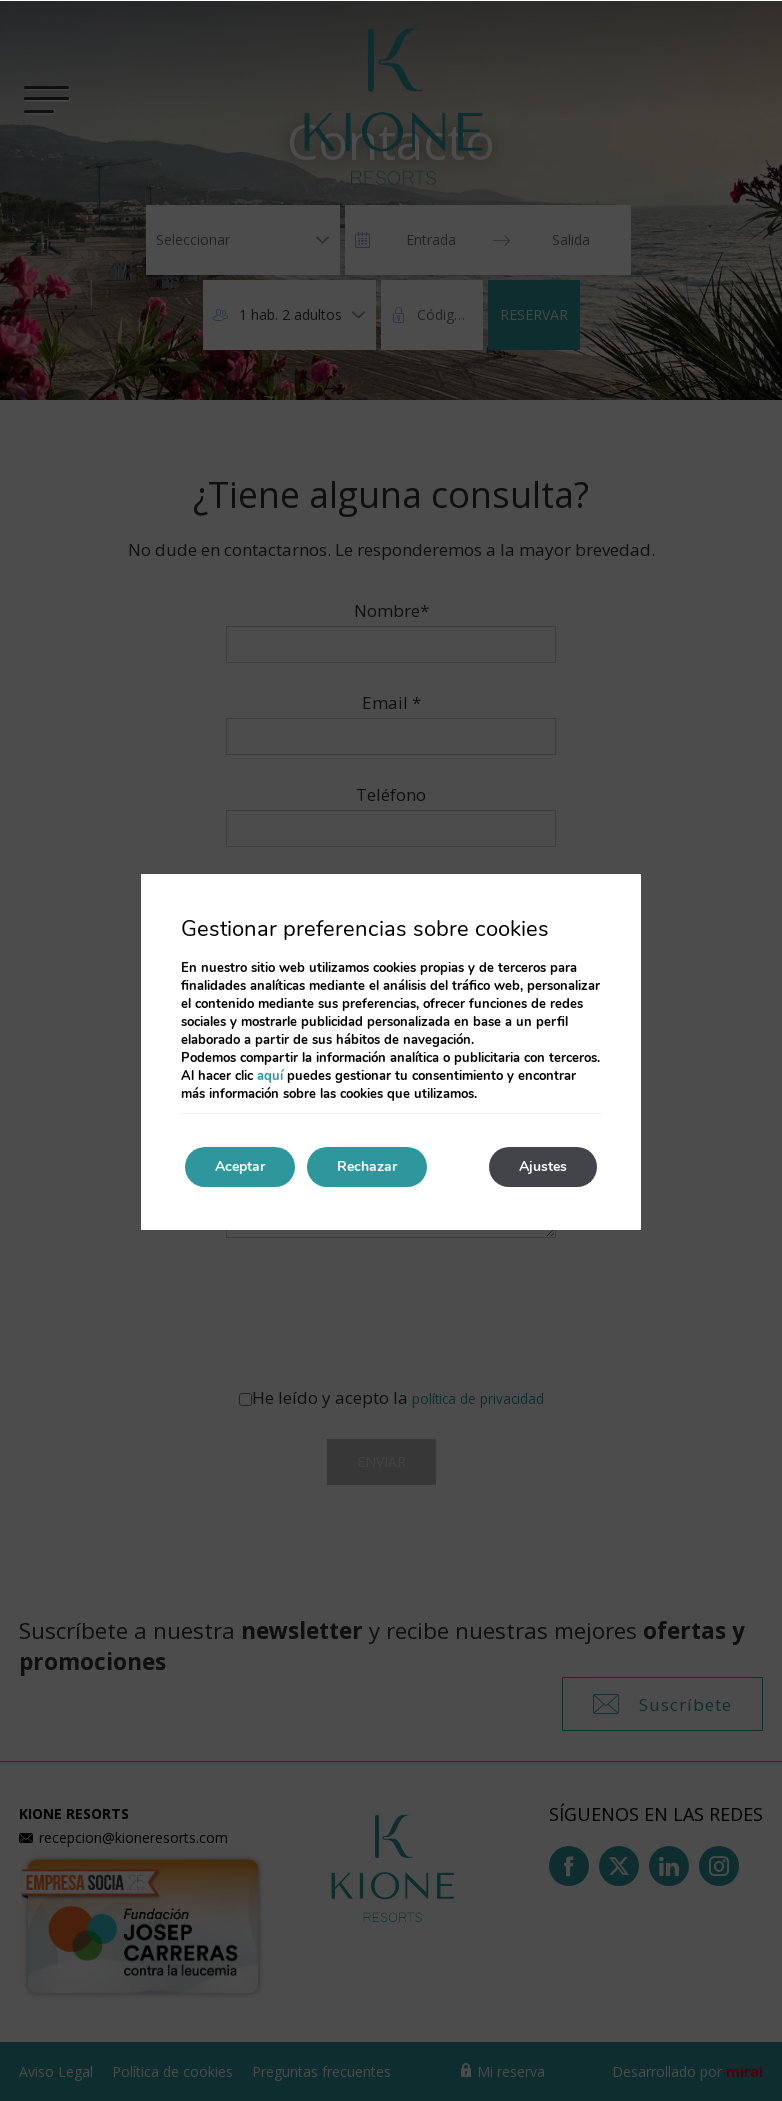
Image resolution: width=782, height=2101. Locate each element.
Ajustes (543, 1166)
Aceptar (240, 1166)
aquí (270, 1076)
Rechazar (367, 1166)
